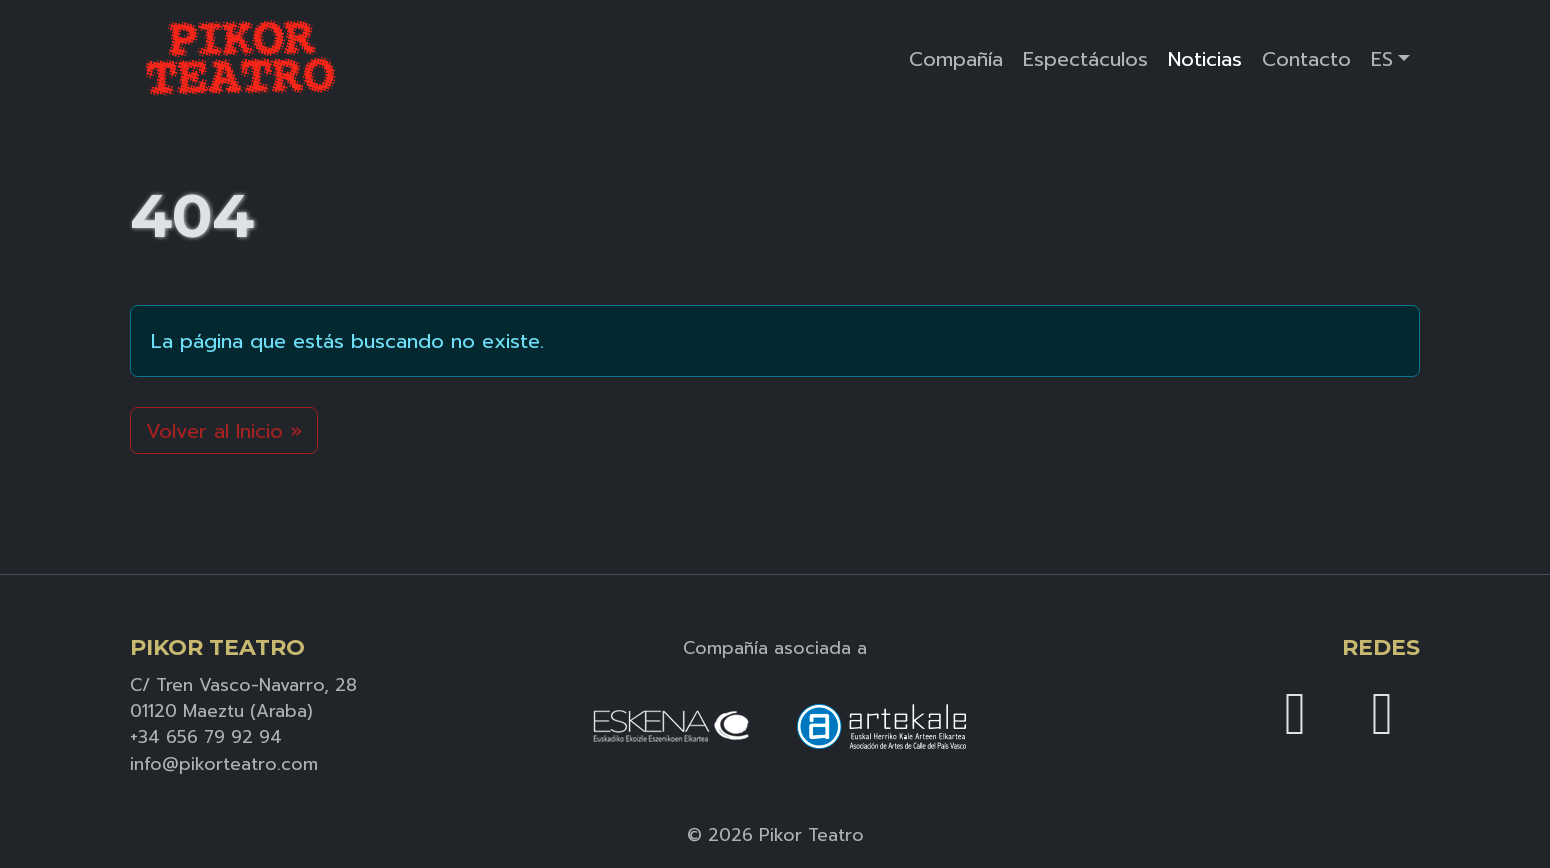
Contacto (1306, 59)
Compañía (956, 59)
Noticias (1205, 59)
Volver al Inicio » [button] (224, 431)
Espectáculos (1085, 59)
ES (1382, 59)
